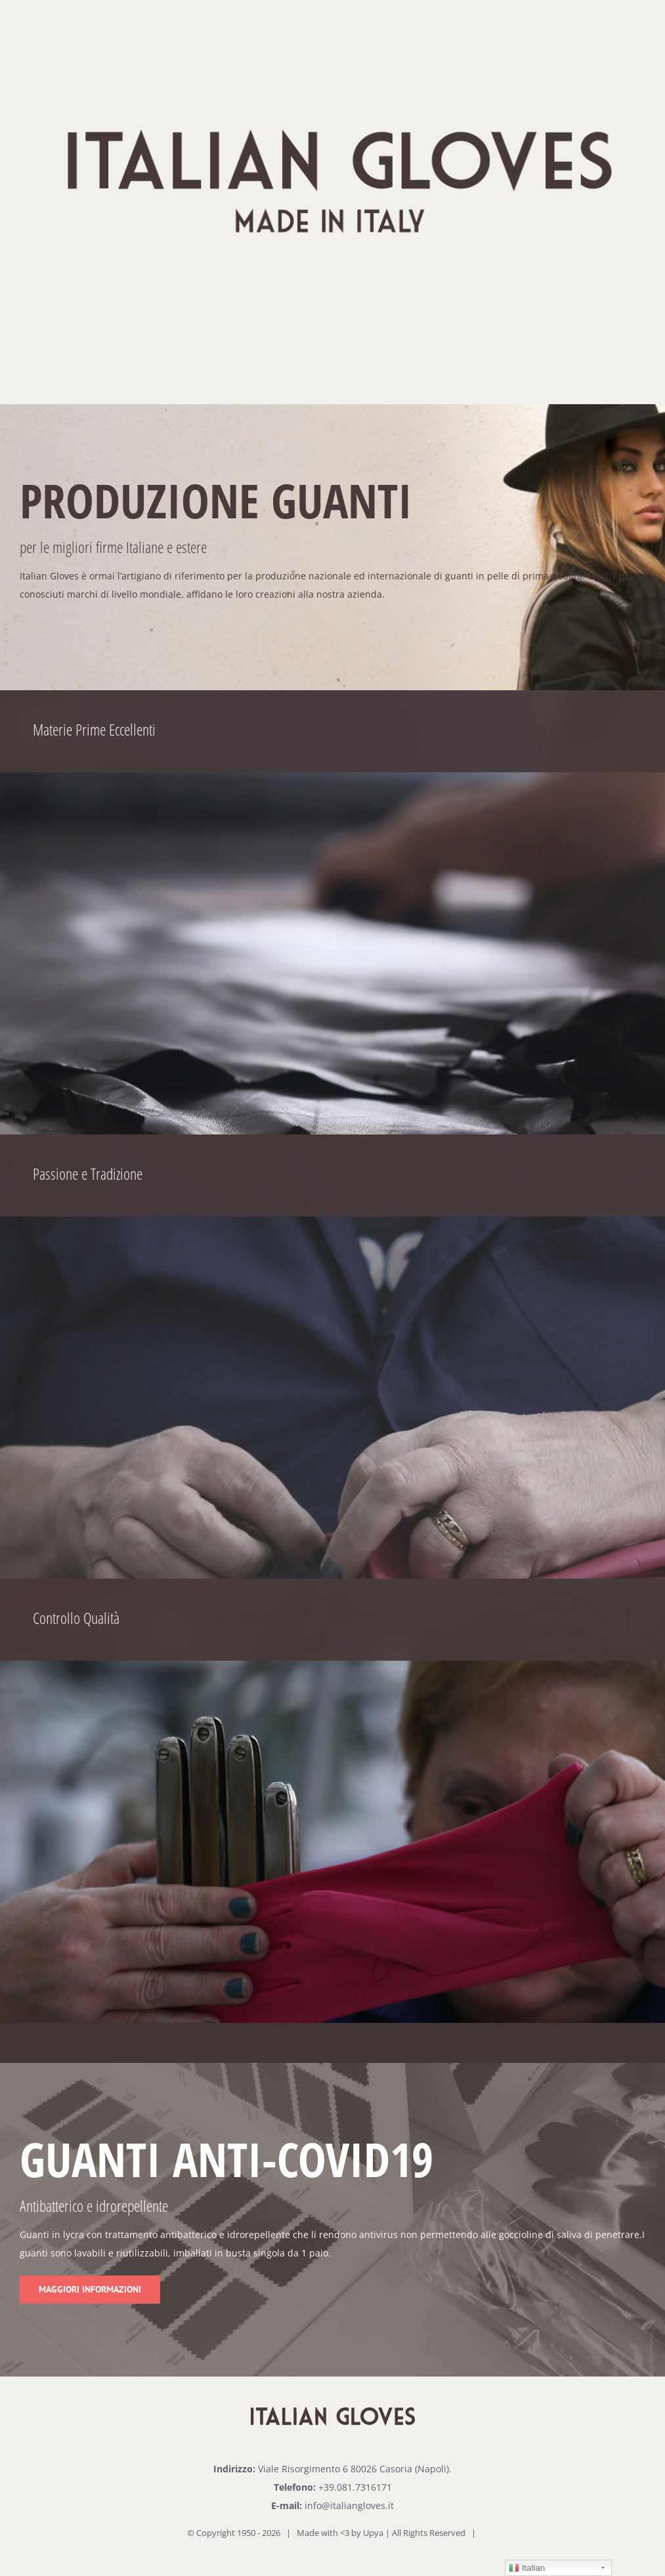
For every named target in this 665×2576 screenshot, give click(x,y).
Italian (527, 2568)
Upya (373, 2533)
